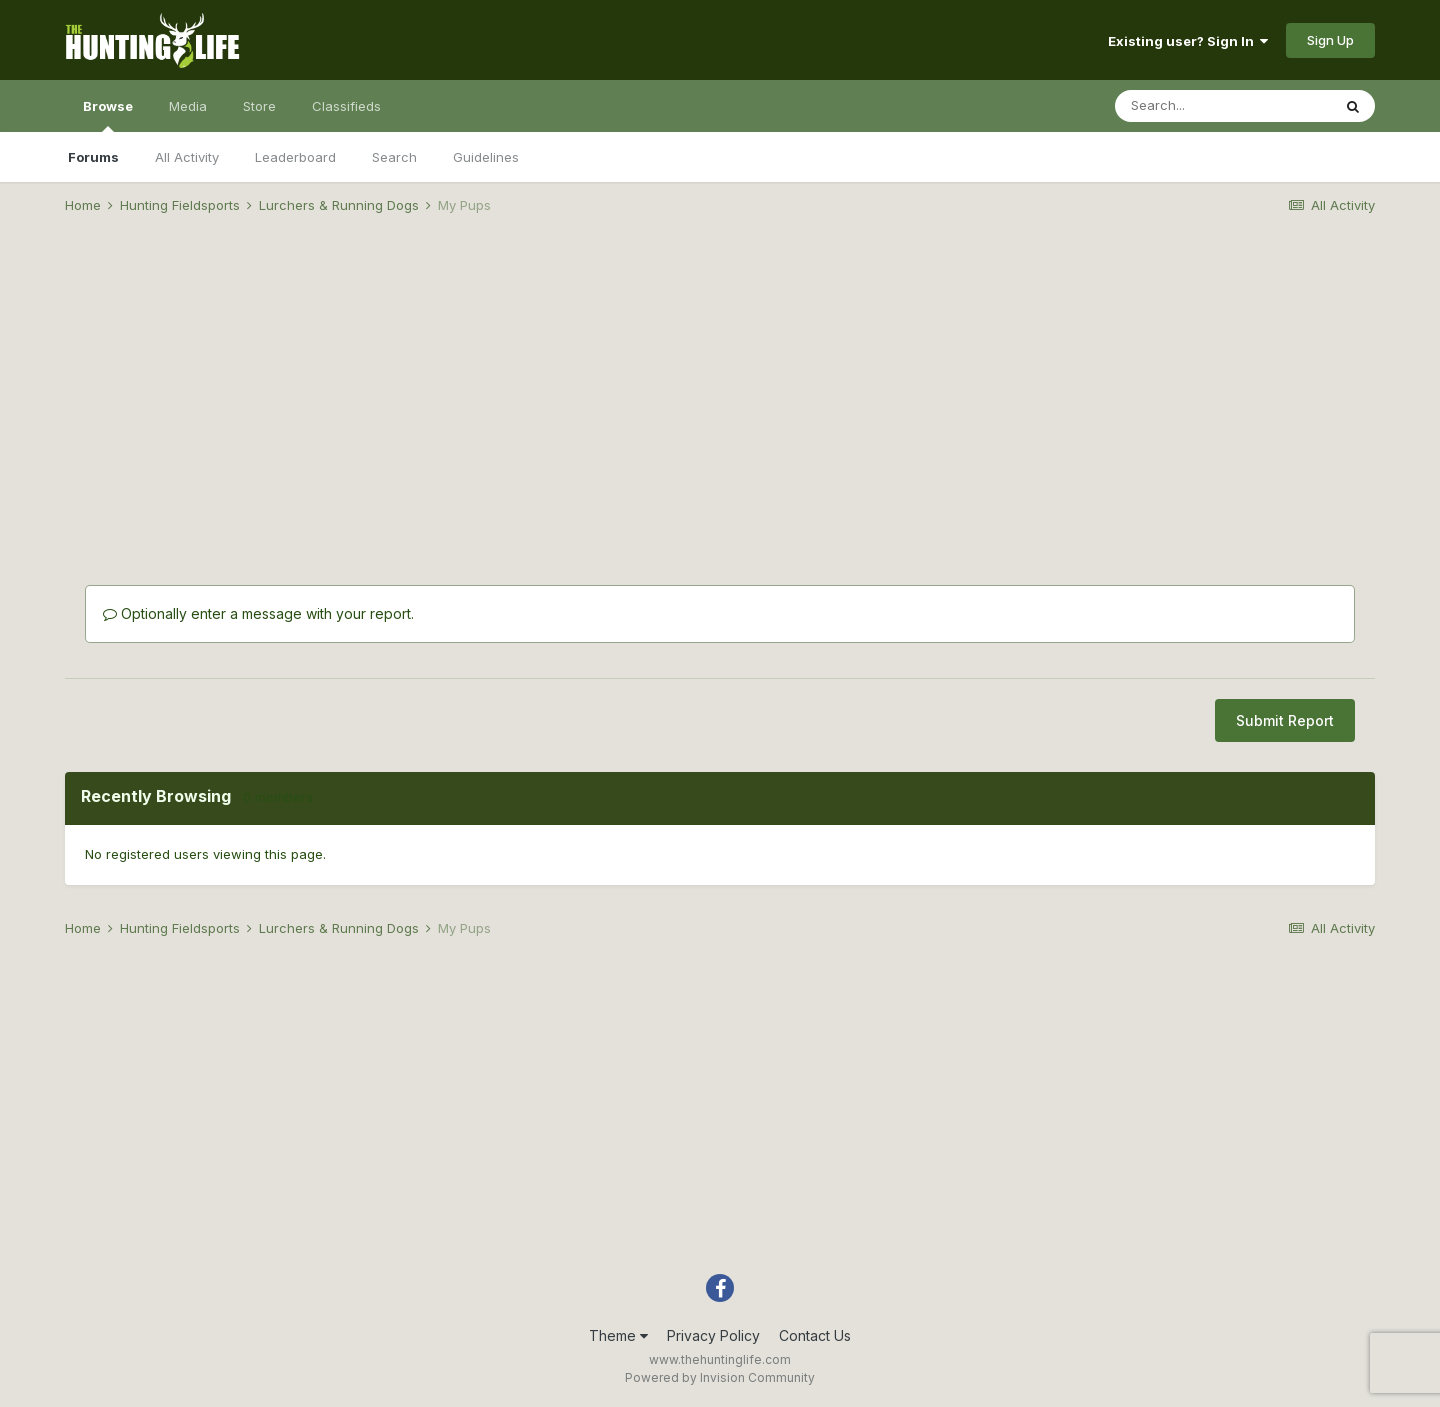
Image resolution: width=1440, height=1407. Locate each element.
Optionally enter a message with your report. (258, 613)
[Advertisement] (720, 386)
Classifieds (346, 106)
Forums (93, 157)
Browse (108, 115)
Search (394, 157)
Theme (618, 1335)
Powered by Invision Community (720, 1377)
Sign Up (1330, 40)
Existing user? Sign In (1188, 41)
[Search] (1223, 106)
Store (259, 106)
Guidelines (486, 157)
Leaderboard (295, 157)
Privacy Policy (713, 1335)
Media (188, 106)
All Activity (187, 157)
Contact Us (815, 1335)
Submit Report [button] (1285, 720)
